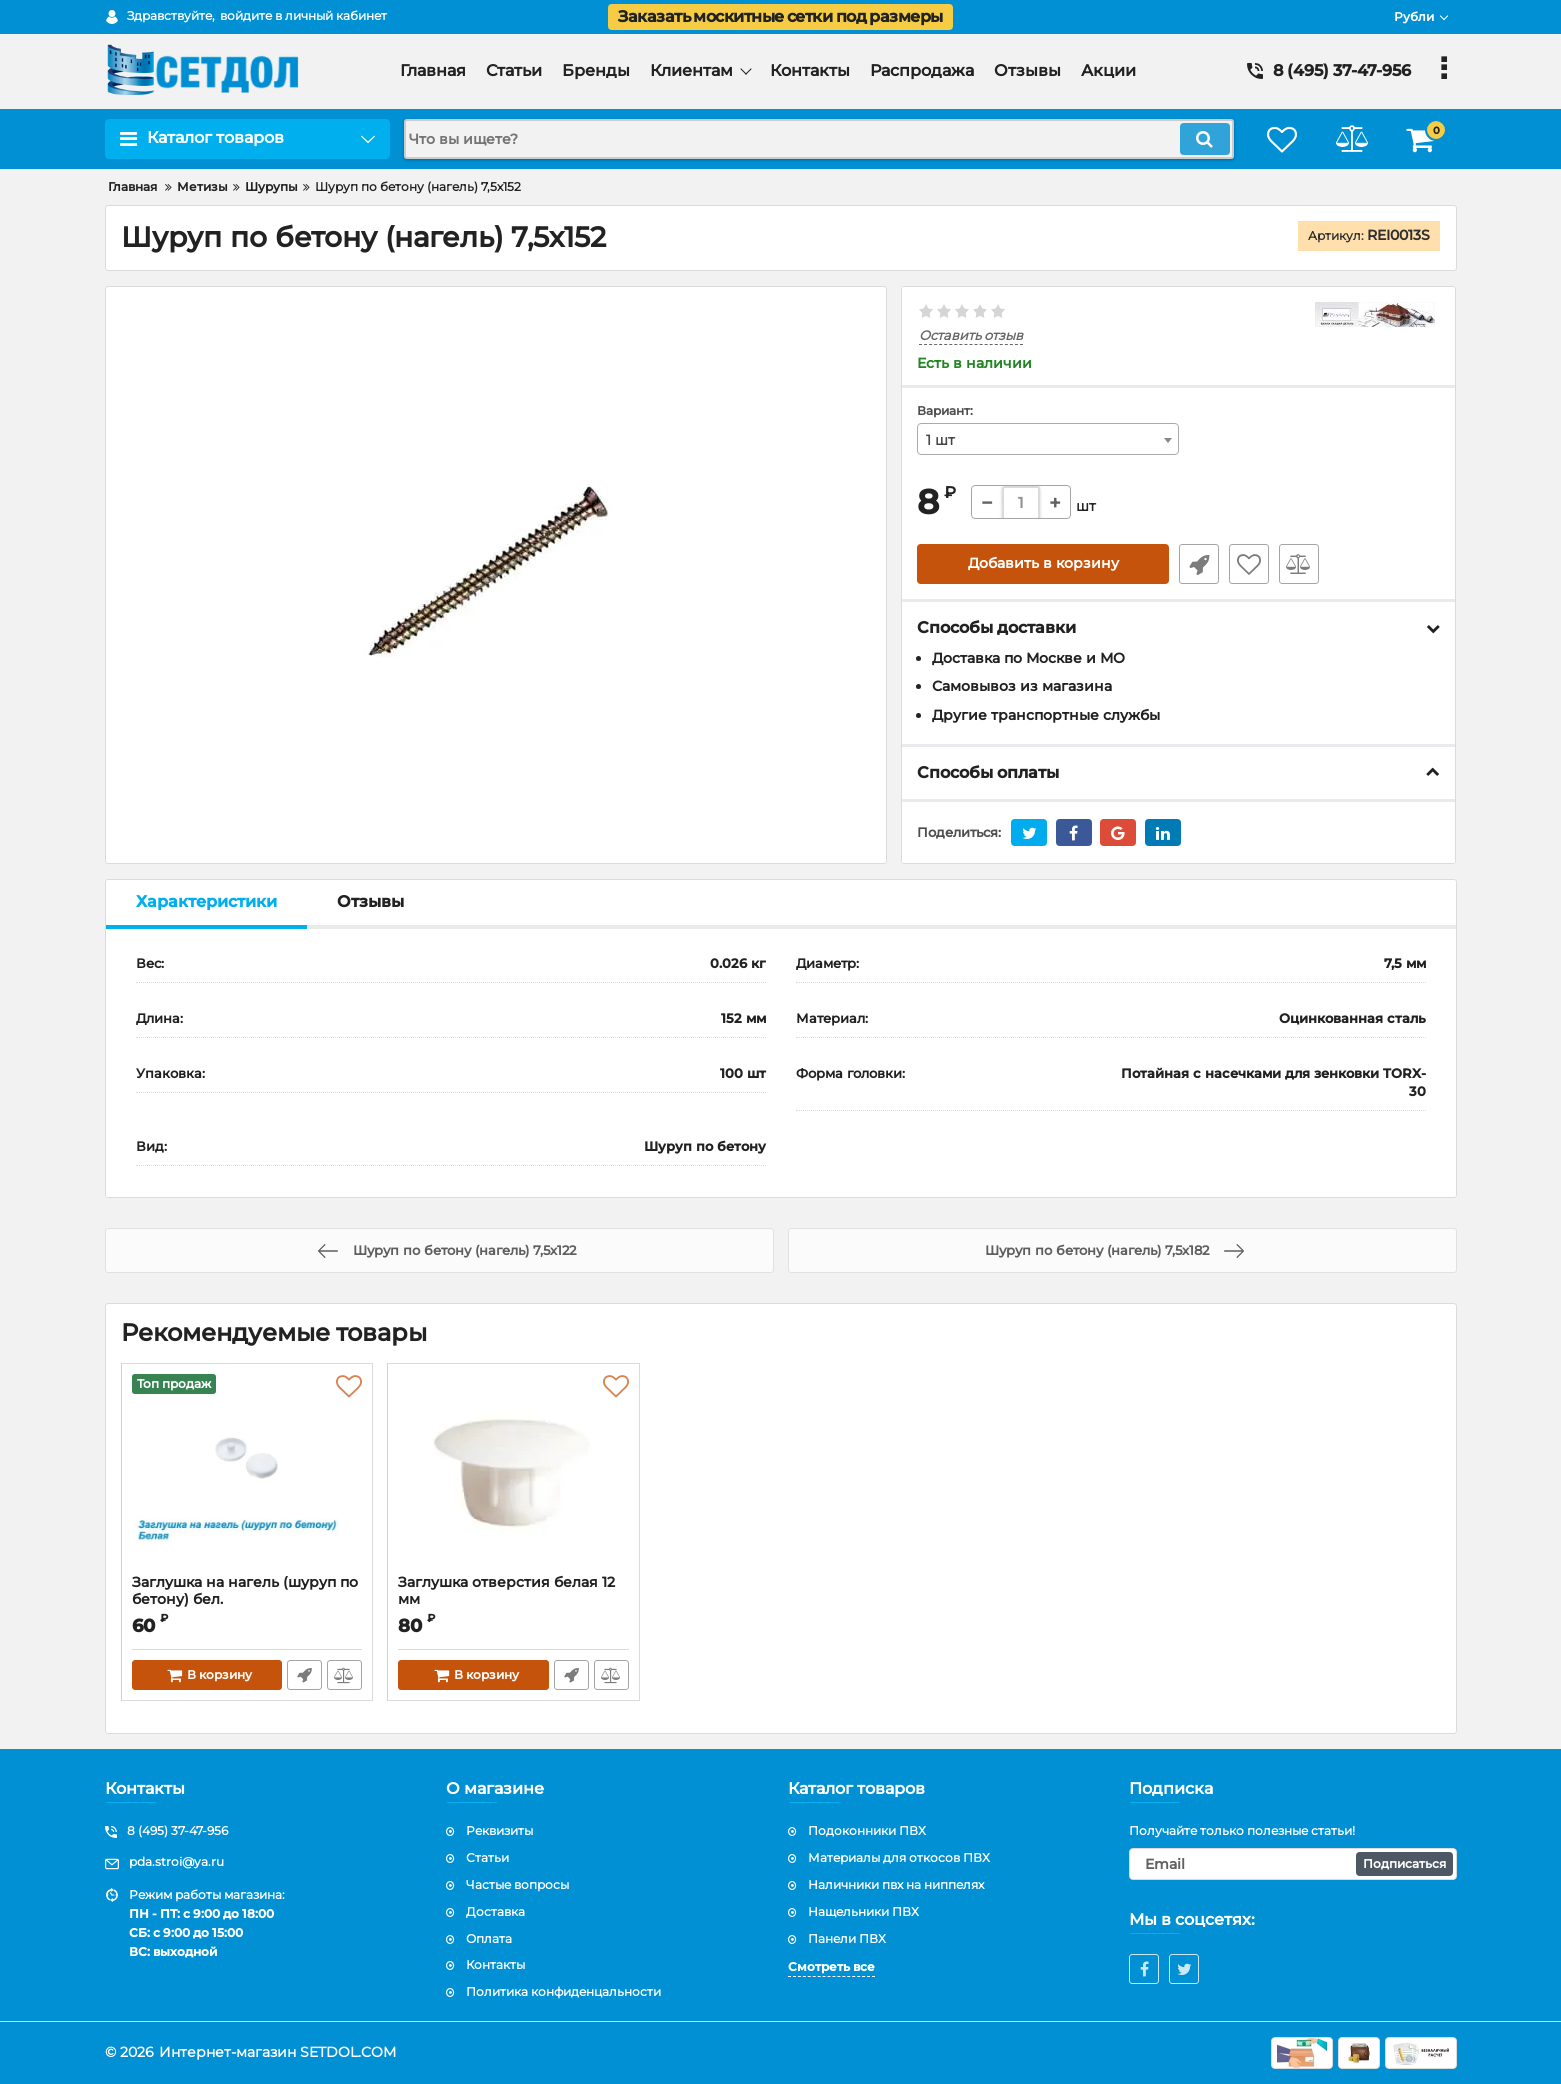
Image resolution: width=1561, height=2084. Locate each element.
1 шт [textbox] (940, 440)
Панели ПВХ (847, 1938)
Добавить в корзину (1043, 564)
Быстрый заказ (1199, 564)
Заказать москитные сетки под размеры (780, 16)
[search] (818, 139)
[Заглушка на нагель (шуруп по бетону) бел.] (247, 1474)
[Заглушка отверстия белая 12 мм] (513, 1474)
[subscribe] (1293, 1864)
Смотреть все (831, 1967)
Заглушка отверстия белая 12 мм (506, 1591)
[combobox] (1048, 439)
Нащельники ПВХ (863, 1911)
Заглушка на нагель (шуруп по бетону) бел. (247, 1600)
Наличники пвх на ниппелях (896, 1884)
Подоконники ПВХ (867, 1831)
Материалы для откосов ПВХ (899, 1857)
